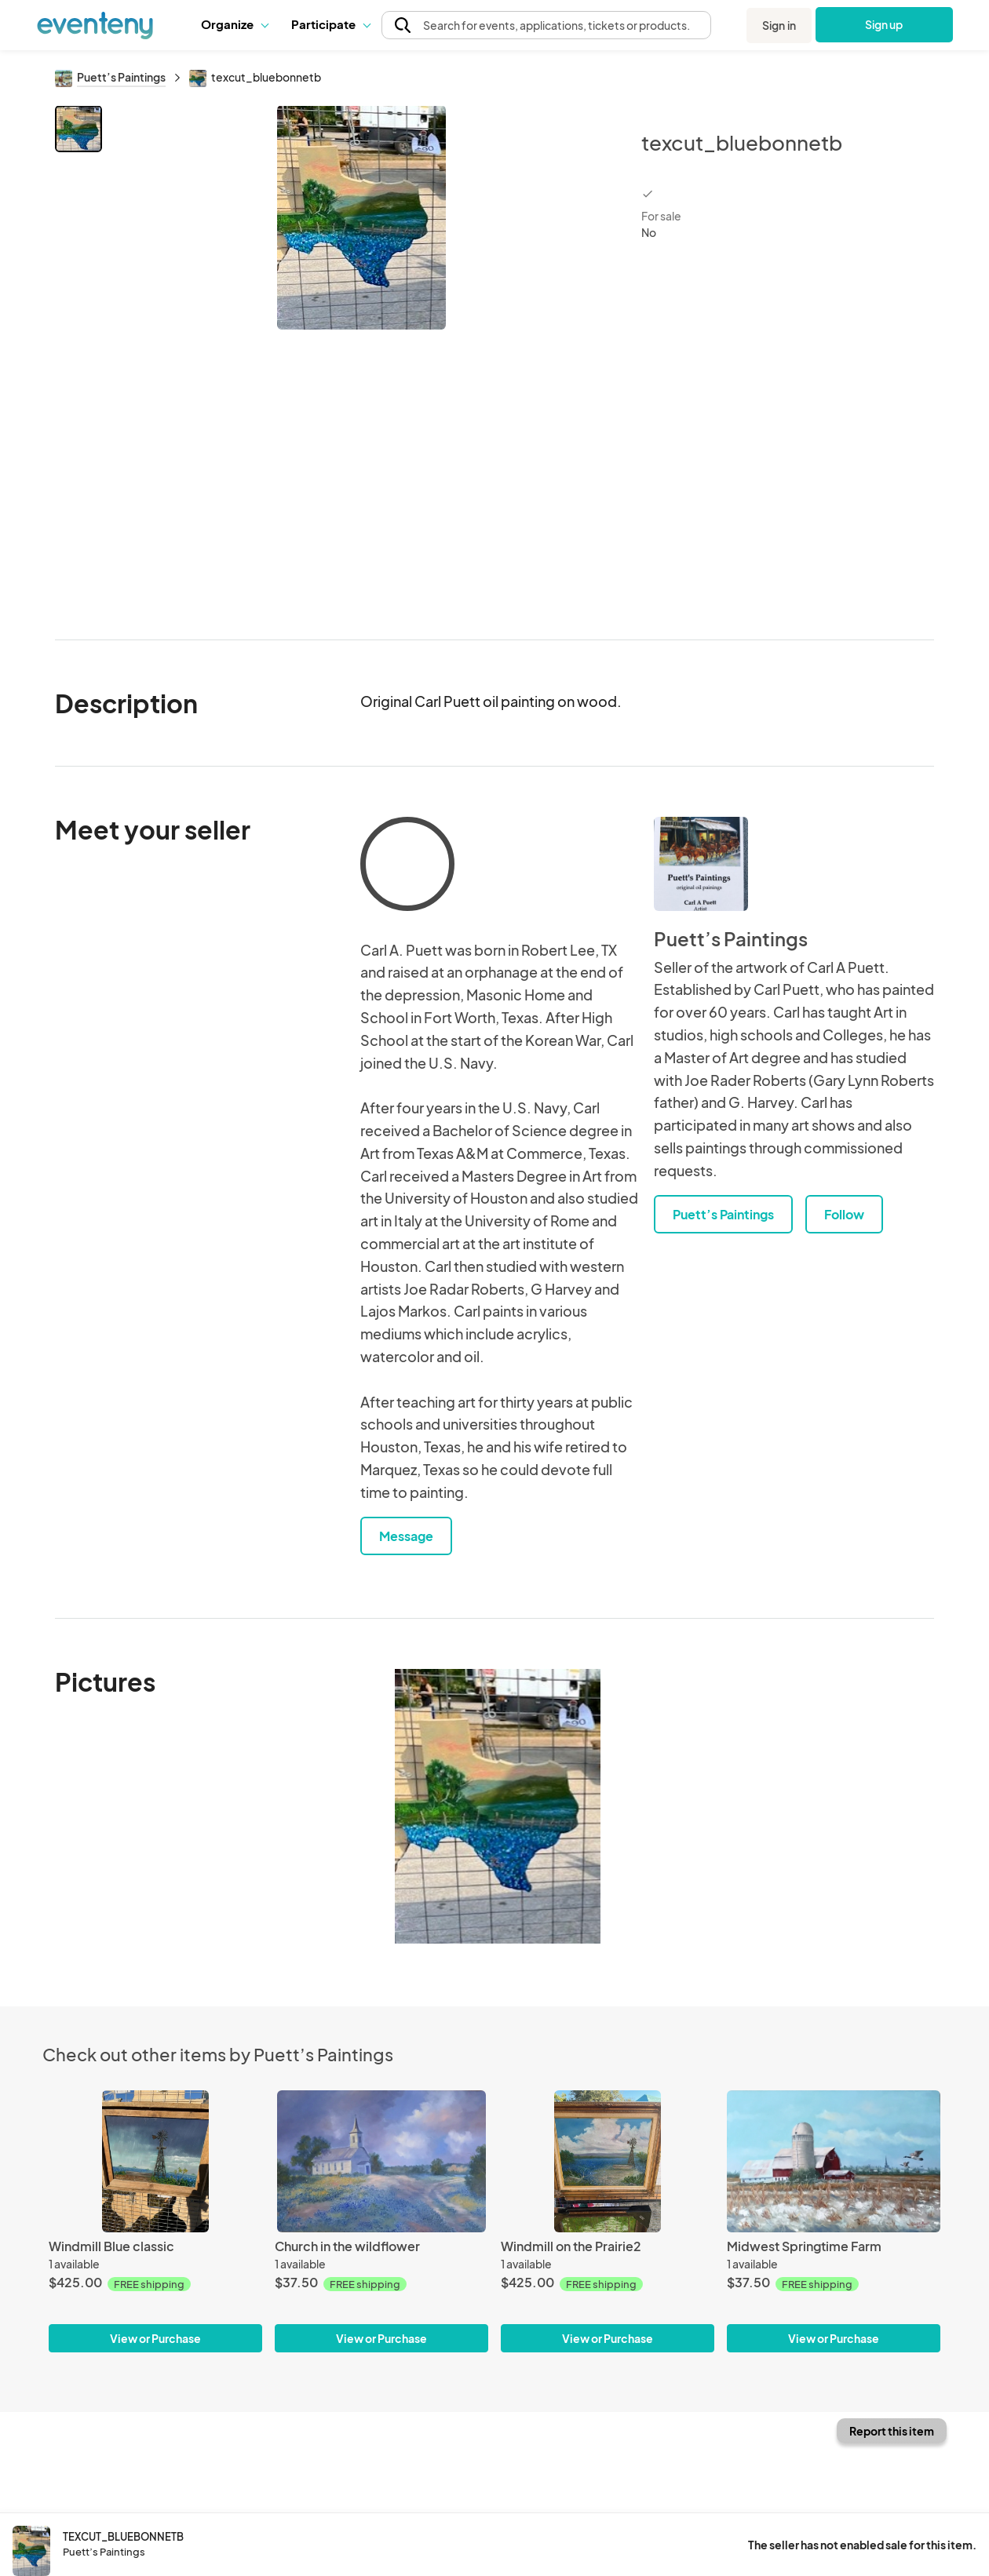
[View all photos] (361, 359)
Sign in (779, 25)
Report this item (891, 2431)
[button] (234, 24)
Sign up (884, 24)
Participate (330, 23)
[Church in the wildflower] (381, 2161)
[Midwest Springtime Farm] (833, 2161)
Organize (234, 23)
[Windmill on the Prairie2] (607, 2161)
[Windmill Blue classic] (155, 2161)
